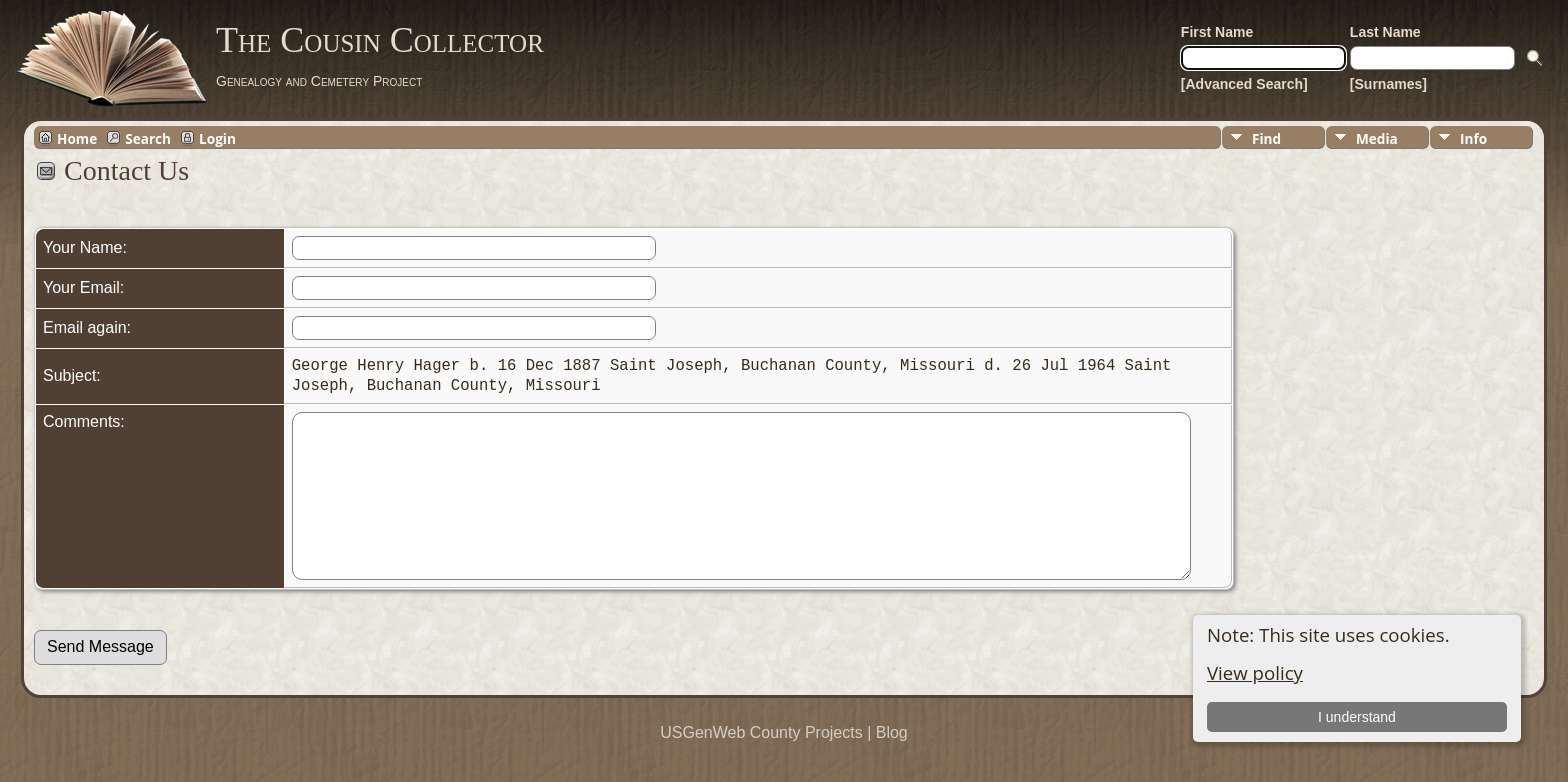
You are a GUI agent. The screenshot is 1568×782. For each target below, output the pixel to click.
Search (148, 138)
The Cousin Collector (380, 40)
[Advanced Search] (1244, 84)
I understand (1357, 717)
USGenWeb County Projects (761, 762)
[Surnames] (1388, 84)
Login (217, 138)
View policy (1255, 672)
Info (1473, 138)
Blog (892, 762)
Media (1377, 138)
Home (77, 138)
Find (1266, 138)
